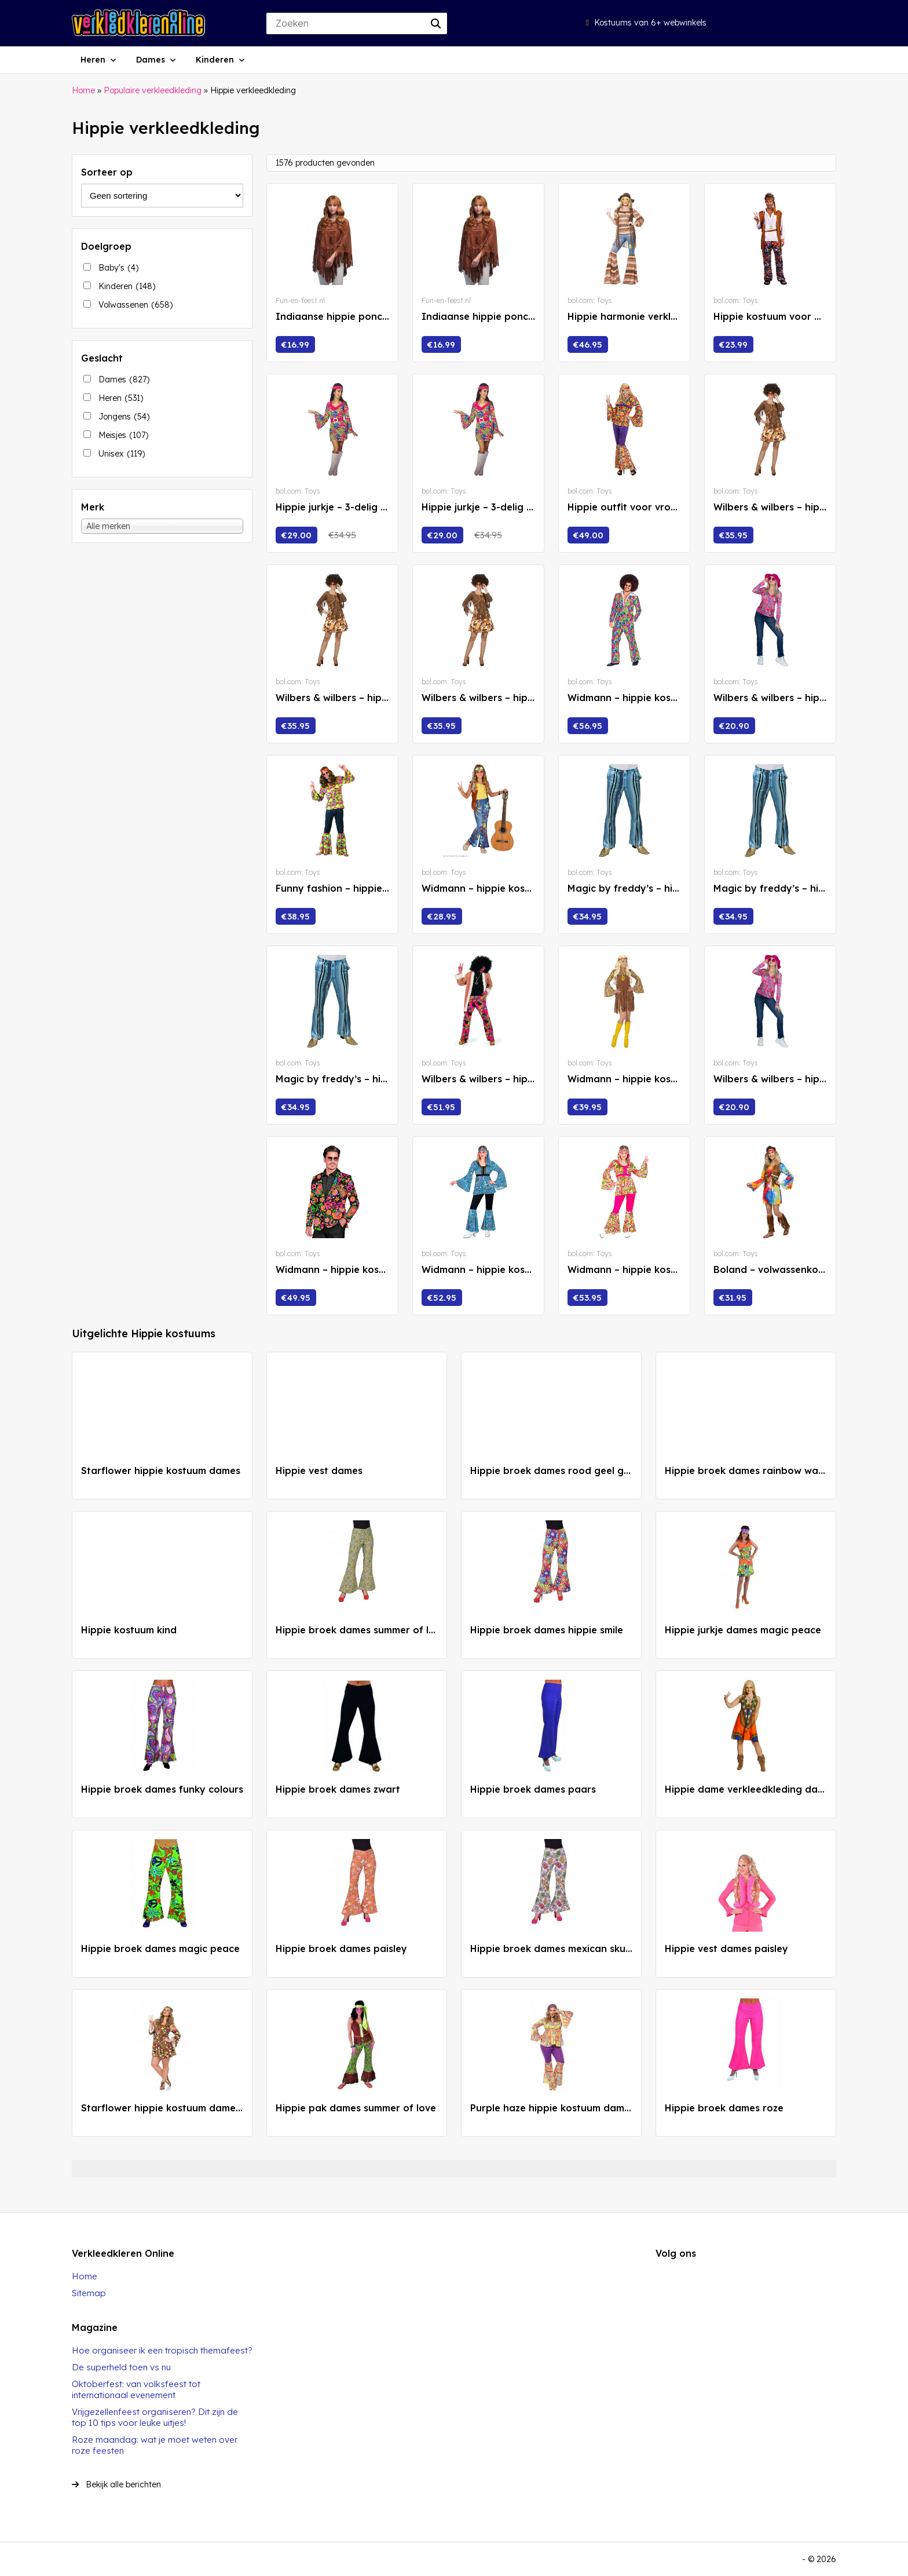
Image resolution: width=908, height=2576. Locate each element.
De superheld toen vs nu (121, 2367)
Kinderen (215, 59)
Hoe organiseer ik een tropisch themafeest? (162, 2350)
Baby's (118, 267)
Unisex (121, 453)
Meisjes (123, 435)
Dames (150, 59)
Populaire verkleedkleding (153, 90)
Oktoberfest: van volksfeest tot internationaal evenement (136, 2389)
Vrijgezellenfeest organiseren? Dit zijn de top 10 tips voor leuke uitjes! (155, 2417)
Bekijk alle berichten (116, 2484)
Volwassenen (135, 305)
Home (83, 90)
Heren (92, 59)
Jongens (123, 416)
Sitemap (89, 2292)
